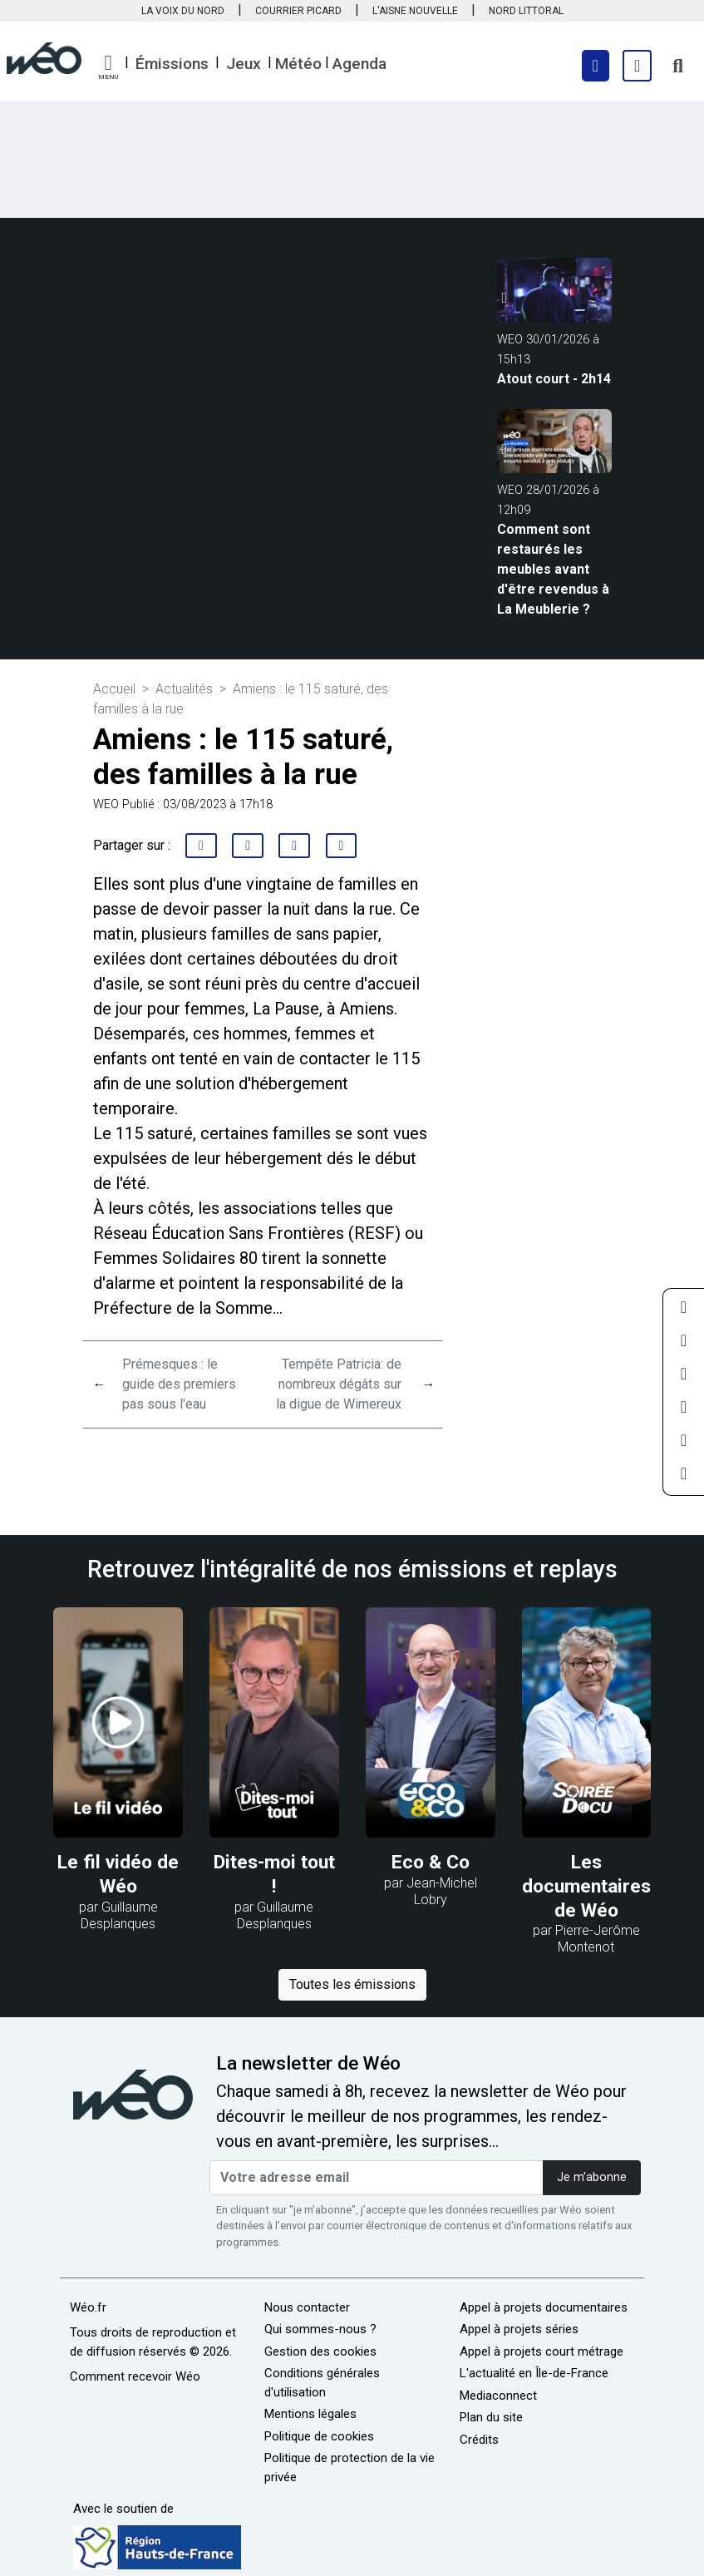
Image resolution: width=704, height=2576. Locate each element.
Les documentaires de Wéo (586, 1886)
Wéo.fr (88, 2307)
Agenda (359, 63)
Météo (298, 63)
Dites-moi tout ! (274, 1874)
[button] (108, 67)
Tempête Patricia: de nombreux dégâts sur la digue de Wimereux (338, 1384)
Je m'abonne (592, 2177)
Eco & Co (430, 1862)
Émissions (172, 63)
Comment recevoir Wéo (135, 2376)
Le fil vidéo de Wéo (118, 1874)
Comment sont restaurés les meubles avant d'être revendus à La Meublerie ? (553, 569)
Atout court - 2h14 (554, 379)
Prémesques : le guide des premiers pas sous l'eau (179, 1384)
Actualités (184, 689)
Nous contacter (307, 2307)
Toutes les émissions (352, 1984)
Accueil (114, 689)
